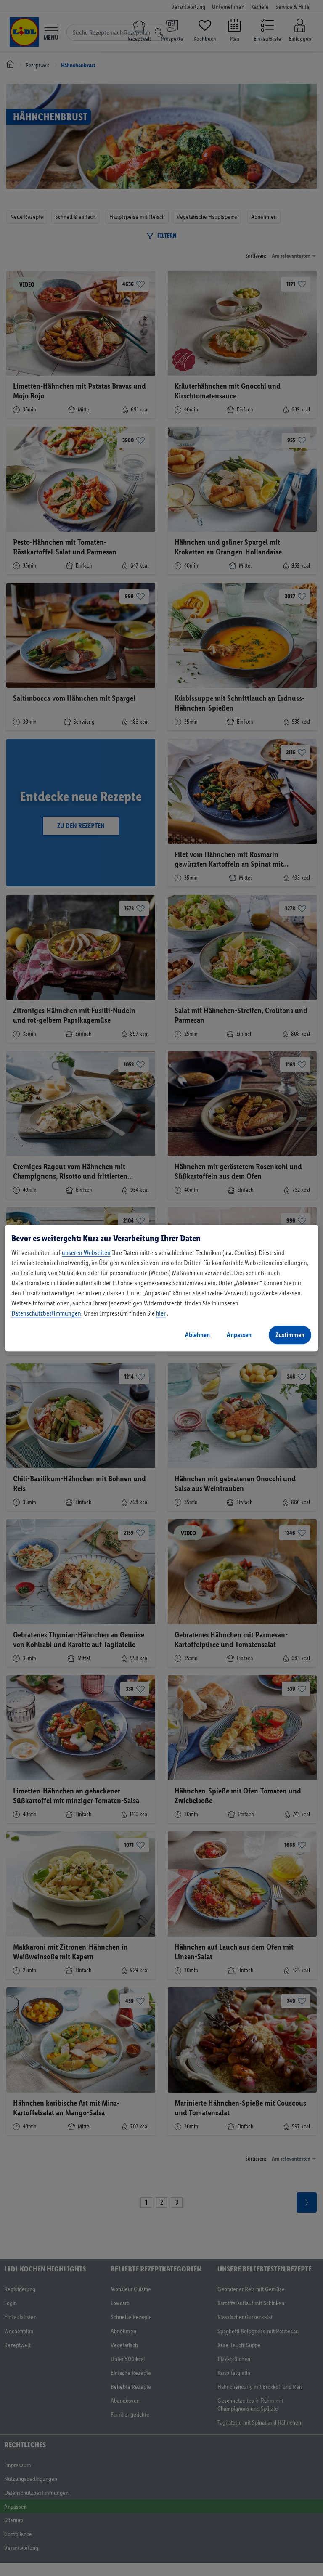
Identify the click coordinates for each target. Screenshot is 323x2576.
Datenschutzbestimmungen (46, 1313)
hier (161, 1313)
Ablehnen (197, 1335)
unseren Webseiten (86, 1253)
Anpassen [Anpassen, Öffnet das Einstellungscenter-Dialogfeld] (239, 1335)
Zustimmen (289, 1335)
